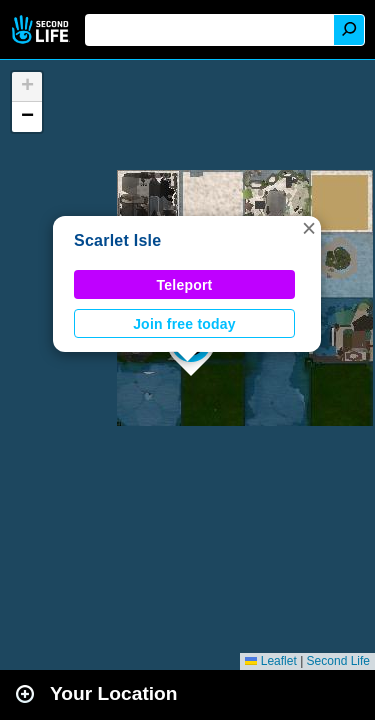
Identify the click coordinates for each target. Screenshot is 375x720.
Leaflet (270, 661)
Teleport (185, 285)
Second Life (42, 29)
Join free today (184, 324)
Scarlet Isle (117, 240)
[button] (309, 228)
